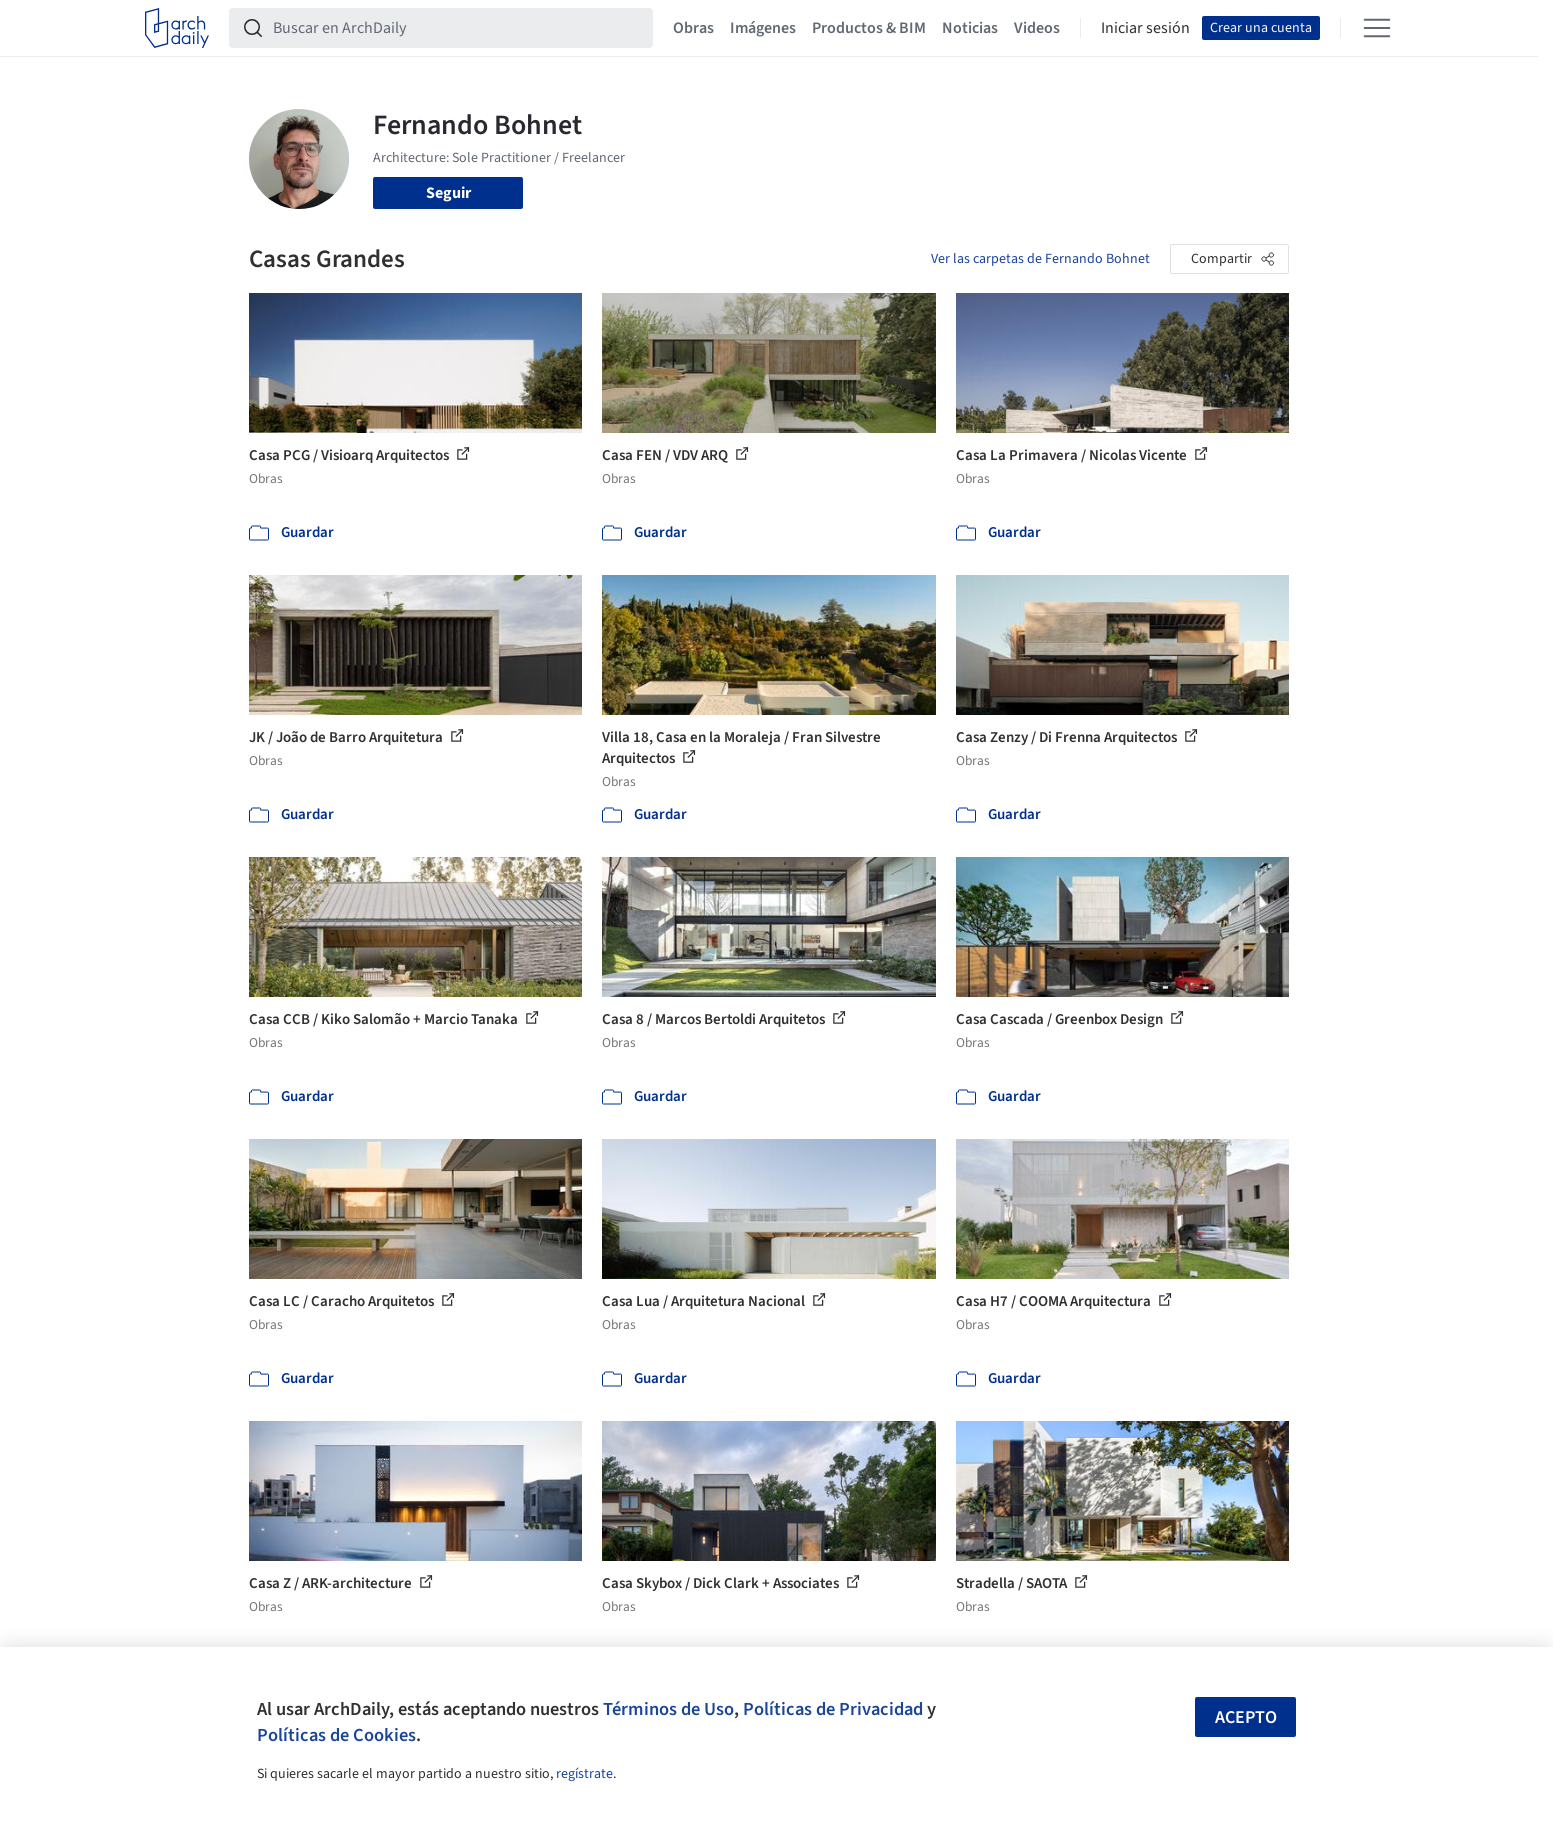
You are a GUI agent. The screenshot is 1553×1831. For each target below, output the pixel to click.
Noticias (970, 28)
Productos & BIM (869, 28)
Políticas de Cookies (336, 1735)
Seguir (448, 193)
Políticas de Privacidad (833, 1709)
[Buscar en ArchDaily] (457, 28)
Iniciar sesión (1145, 28)
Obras (693, 28)
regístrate (584, 1774)
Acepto (1246, 1717)
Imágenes (763, 28)
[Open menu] (1377, 28)
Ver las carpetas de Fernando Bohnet (1040, 259)
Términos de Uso (668, 1709)
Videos (1037, 28)
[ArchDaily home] (177, 28)
